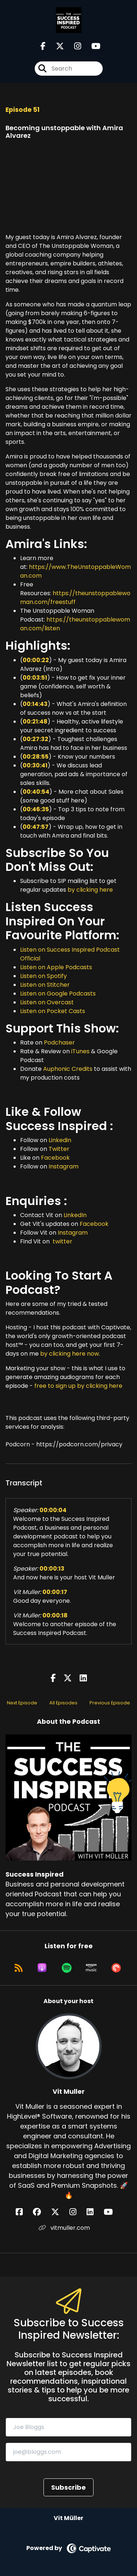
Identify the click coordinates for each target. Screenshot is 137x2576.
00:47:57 (36, 827)
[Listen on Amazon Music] (91, 1967)
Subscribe (68, 2487)
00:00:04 (52, 1510)
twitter (61, 1241)
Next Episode (22, 1703)
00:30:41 (35, 765)
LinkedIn (75, 1215)
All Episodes (63, 1703)
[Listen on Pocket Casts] (116, 1967)
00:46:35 (36, 809)
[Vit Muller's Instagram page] (77, 2212)
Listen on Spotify (43, 976)
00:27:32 (35, 739)
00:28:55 (36, 756)
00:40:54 (36, 791)
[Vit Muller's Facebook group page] (41, 2212)
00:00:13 (51, 1568)
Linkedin (60, 1140)
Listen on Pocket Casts (52, 1011)
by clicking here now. (70, 1353)
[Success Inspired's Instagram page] (73, 46)
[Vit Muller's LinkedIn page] (94, 2212)
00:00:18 (55, 1615)
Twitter (59, 1149)
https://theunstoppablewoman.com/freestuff (75, 597)
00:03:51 (35, 677)
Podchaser (59, 1042)
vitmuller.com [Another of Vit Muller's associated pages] (64, 2228)
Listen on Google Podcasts (58, 993)
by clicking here (90, 889)
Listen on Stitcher (45, 985)
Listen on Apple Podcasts (56, 967)
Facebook (55, 1157)
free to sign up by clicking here (78, 1386)
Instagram (64, 1166)
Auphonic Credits (67, 1069)
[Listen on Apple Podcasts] (42, 1967)
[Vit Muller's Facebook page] (23, 2212)
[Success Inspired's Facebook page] (43, 46)
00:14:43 (35, 704)
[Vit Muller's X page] (59, 2212)
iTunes (80, 1051)
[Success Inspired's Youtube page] (91, 46)
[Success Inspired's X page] (55, 46)
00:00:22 (36, 660)
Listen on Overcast (47, 1002)
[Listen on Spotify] (66, 1967)
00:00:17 (54, 1592)
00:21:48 (35, 721)
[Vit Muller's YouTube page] (113, 2212)
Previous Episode (110, 1703)
